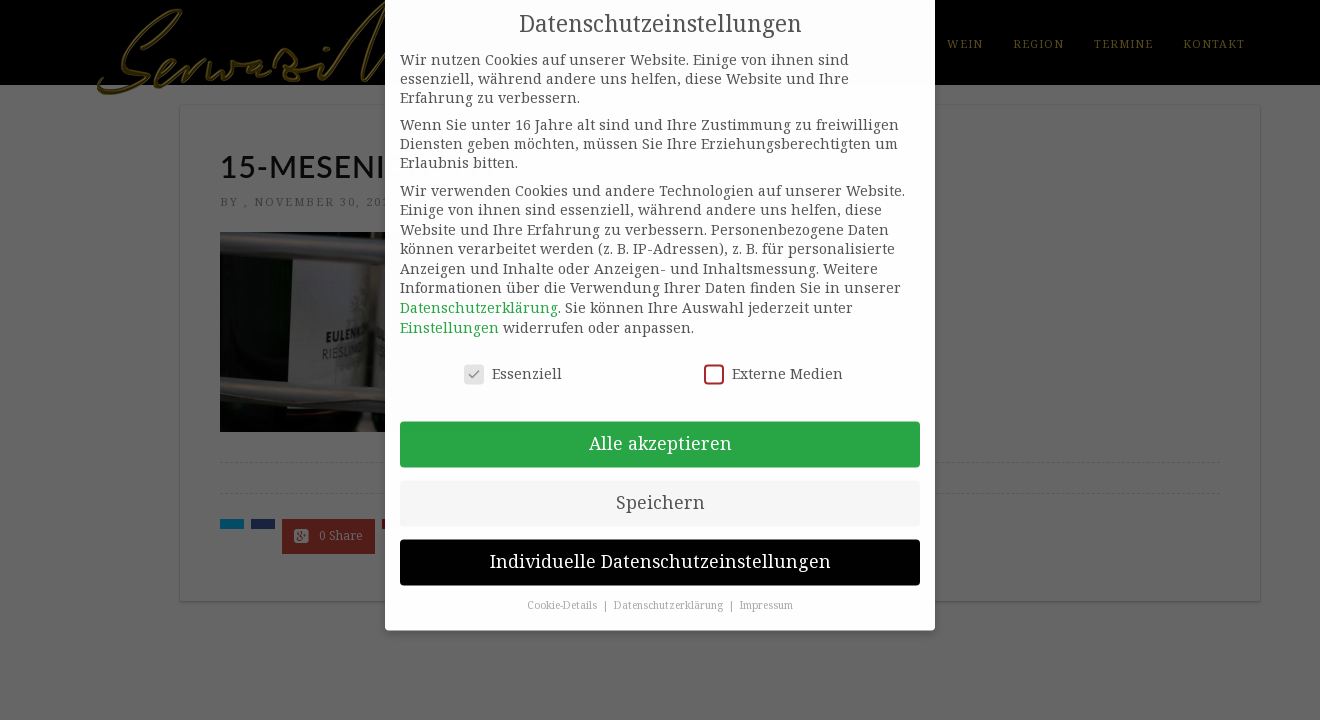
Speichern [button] (660, 488)
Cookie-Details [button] (563, 591)
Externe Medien (773, 358)
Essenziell (513, 358)
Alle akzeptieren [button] (660, 429)
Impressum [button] (766, 591)
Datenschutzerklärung (479, 293)
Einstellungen (449, 312)
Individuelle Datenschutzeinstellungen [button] (660, 547)
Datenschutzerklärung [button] (670, 591)
